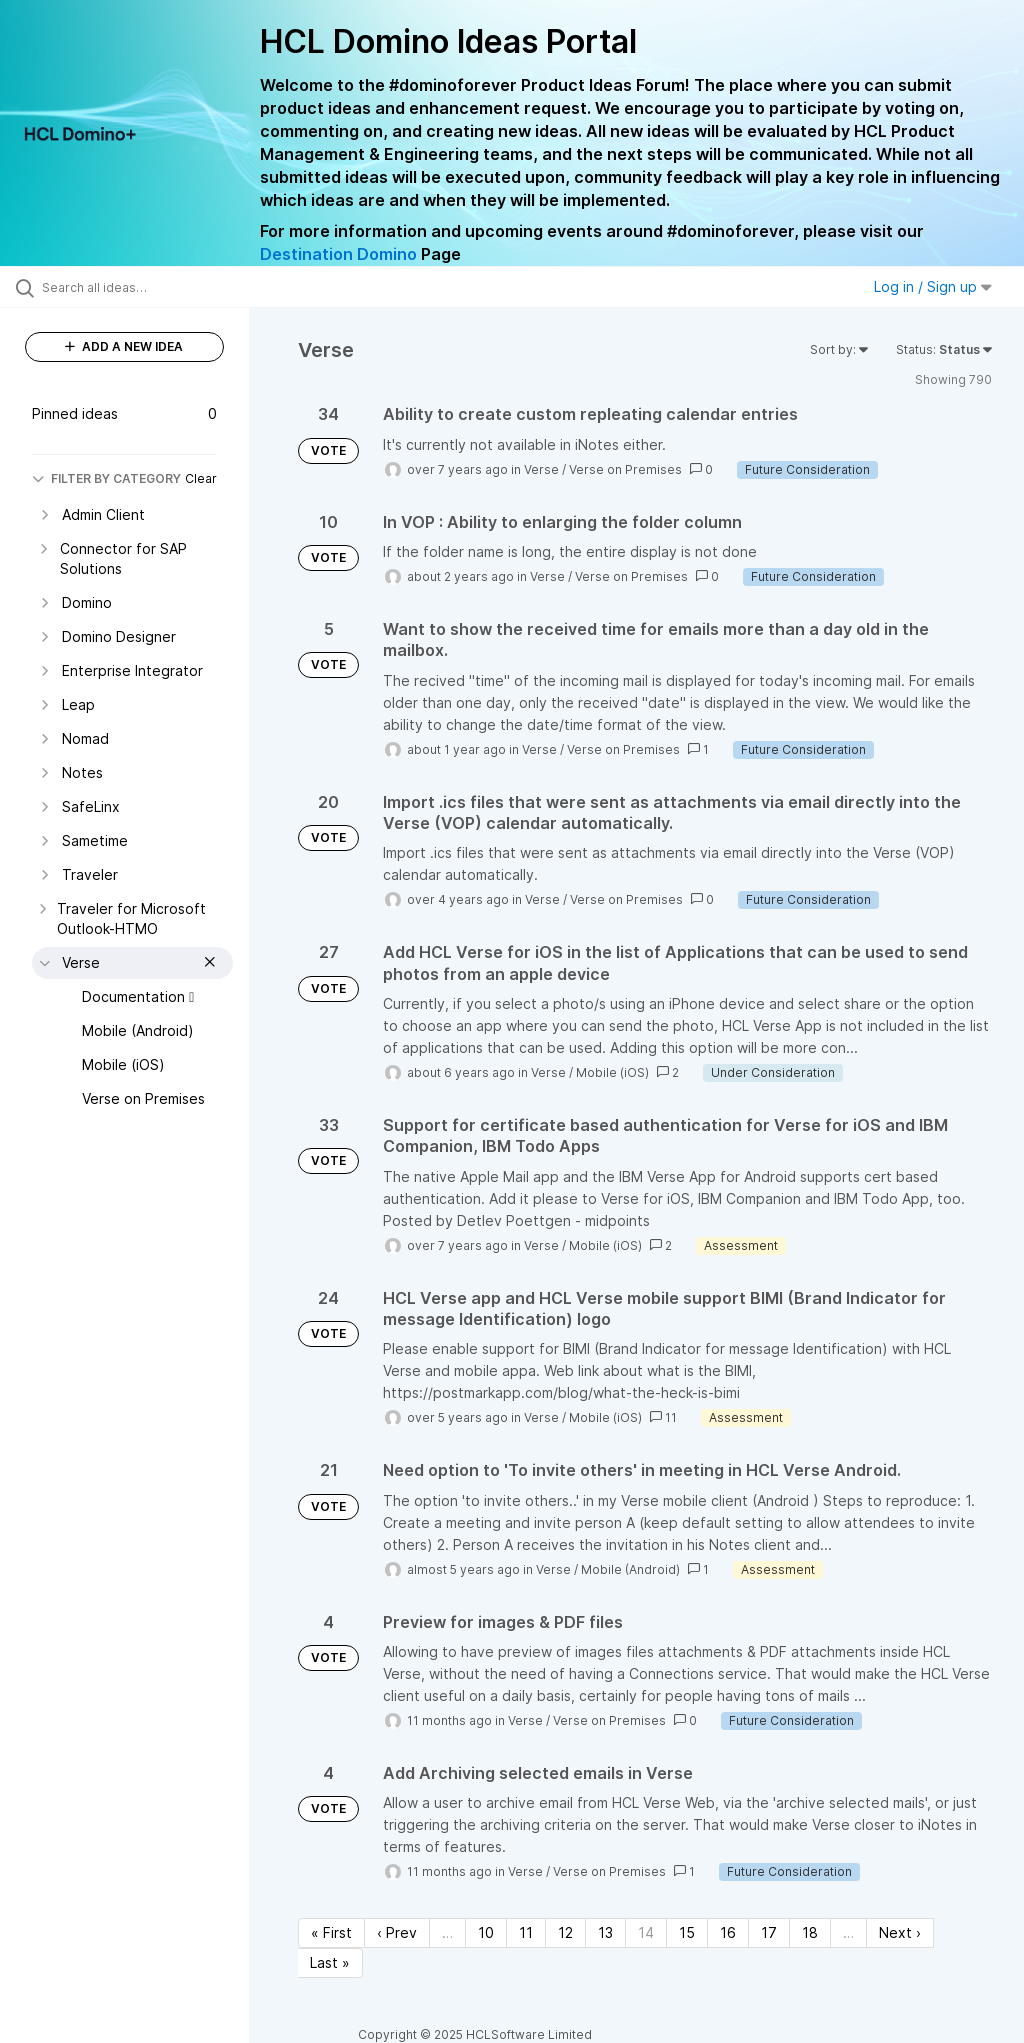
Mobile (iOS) (612, 1072)
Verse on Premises (625, 469)
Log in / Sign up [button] (933, 286)
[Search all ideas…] (135, 287)
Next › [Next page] (900, 1932)
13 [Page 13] (605, 1932)
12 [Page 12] (565, 1932)
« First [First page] (331, 1932)
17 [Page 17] (769, 1932)
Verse (541, 469)
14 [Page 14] (646, 1932)
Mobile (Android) (630, 1569)
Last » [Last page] (330, 1962)
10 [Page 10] (486, 1932)
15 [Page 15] (687, 1932)
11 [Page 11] (526, 1932)
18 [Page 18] (810, 1932)
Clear (201, 478)
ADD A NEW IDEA (124, 346)
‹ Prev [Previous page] (397, 1932)
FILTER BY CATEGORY (106, 478)
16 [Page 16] (728, 1932)
